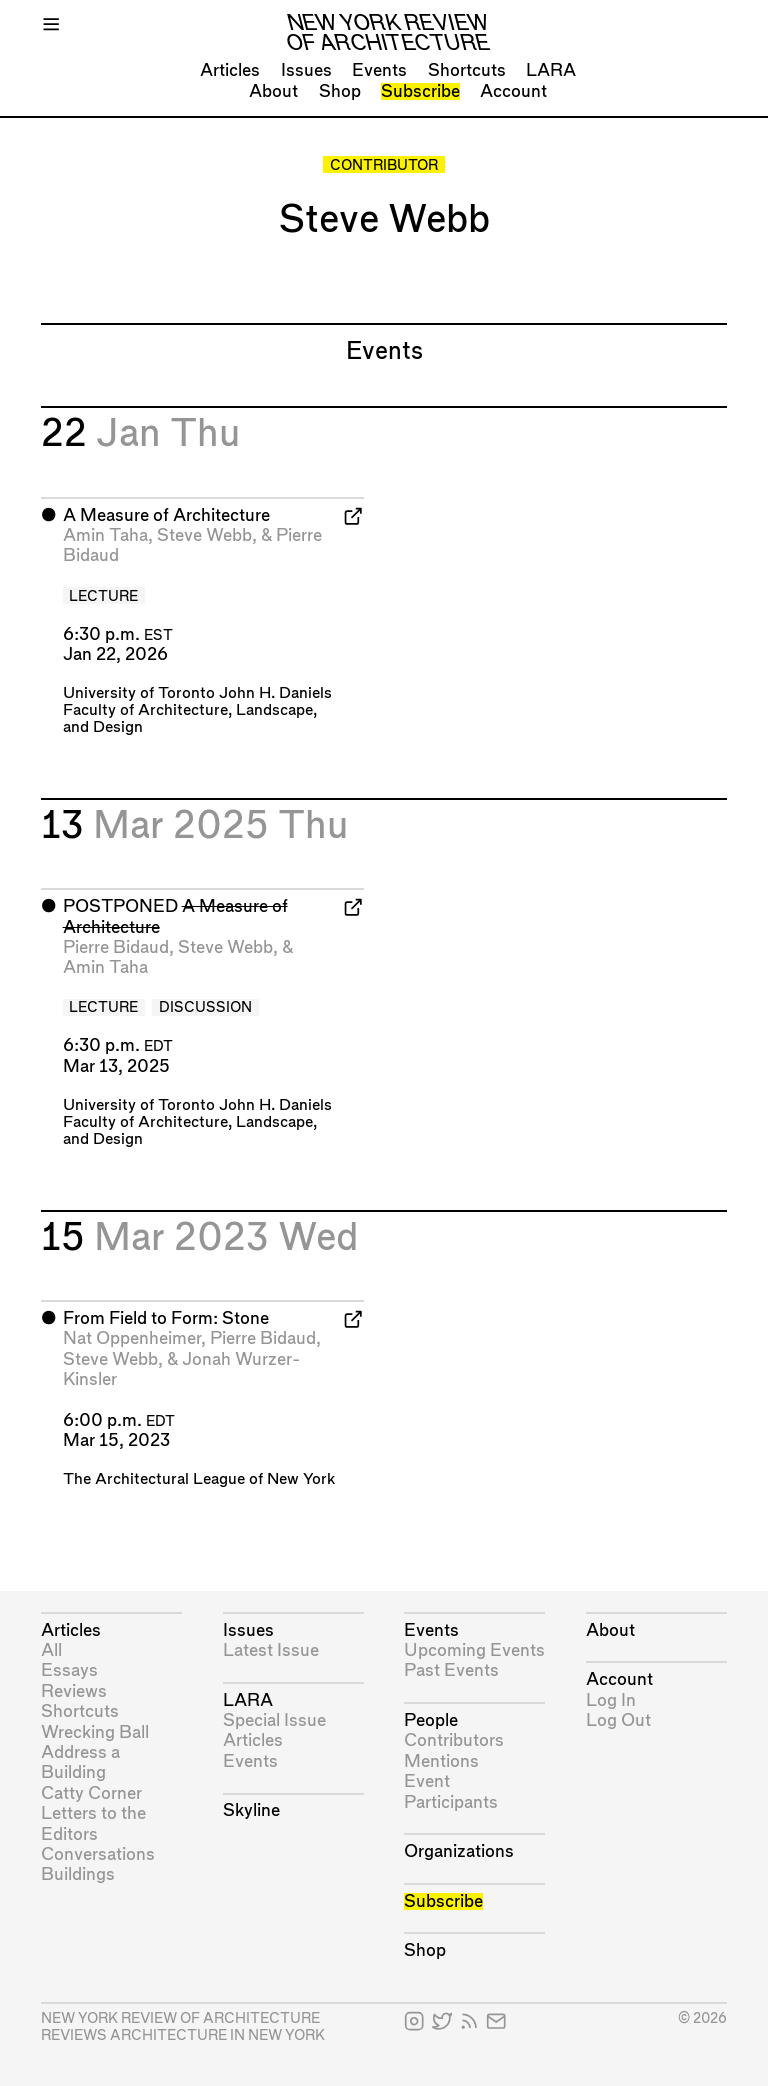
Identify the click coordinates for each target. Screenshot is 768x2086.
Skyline (251, 1810)
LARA (551, 70)
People (431, 1720)
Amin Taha (105, 535)
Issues (306, 70)
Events (379, 70)
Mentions (441, 1761)
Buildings (78, 1874)
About (273, 91)
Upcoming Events (474, 1650)
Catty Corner (91, 1793)
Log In (611, 1700)
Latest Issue (271, 1650)
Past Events (451, 1670)
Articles (230, 70)
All (51, 1650)
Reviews (74, 1691)
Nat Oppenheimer (132, 1338)
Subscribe (420, 91)
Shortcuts (467, 70)
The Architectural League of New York (199, 1479)
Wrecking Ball (95, 1732)
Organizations (459, 1851)
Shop (340, 91)
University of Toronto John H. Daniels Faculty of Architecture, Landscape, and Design (197, 710)
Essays (69, 1670)
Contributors (454, 1740)
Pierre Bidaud (116, 947)
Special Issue (274, 1720)
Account (513, 91)
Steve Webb (204, 535)
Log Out (618, 1720)
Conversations (98, 1854)
